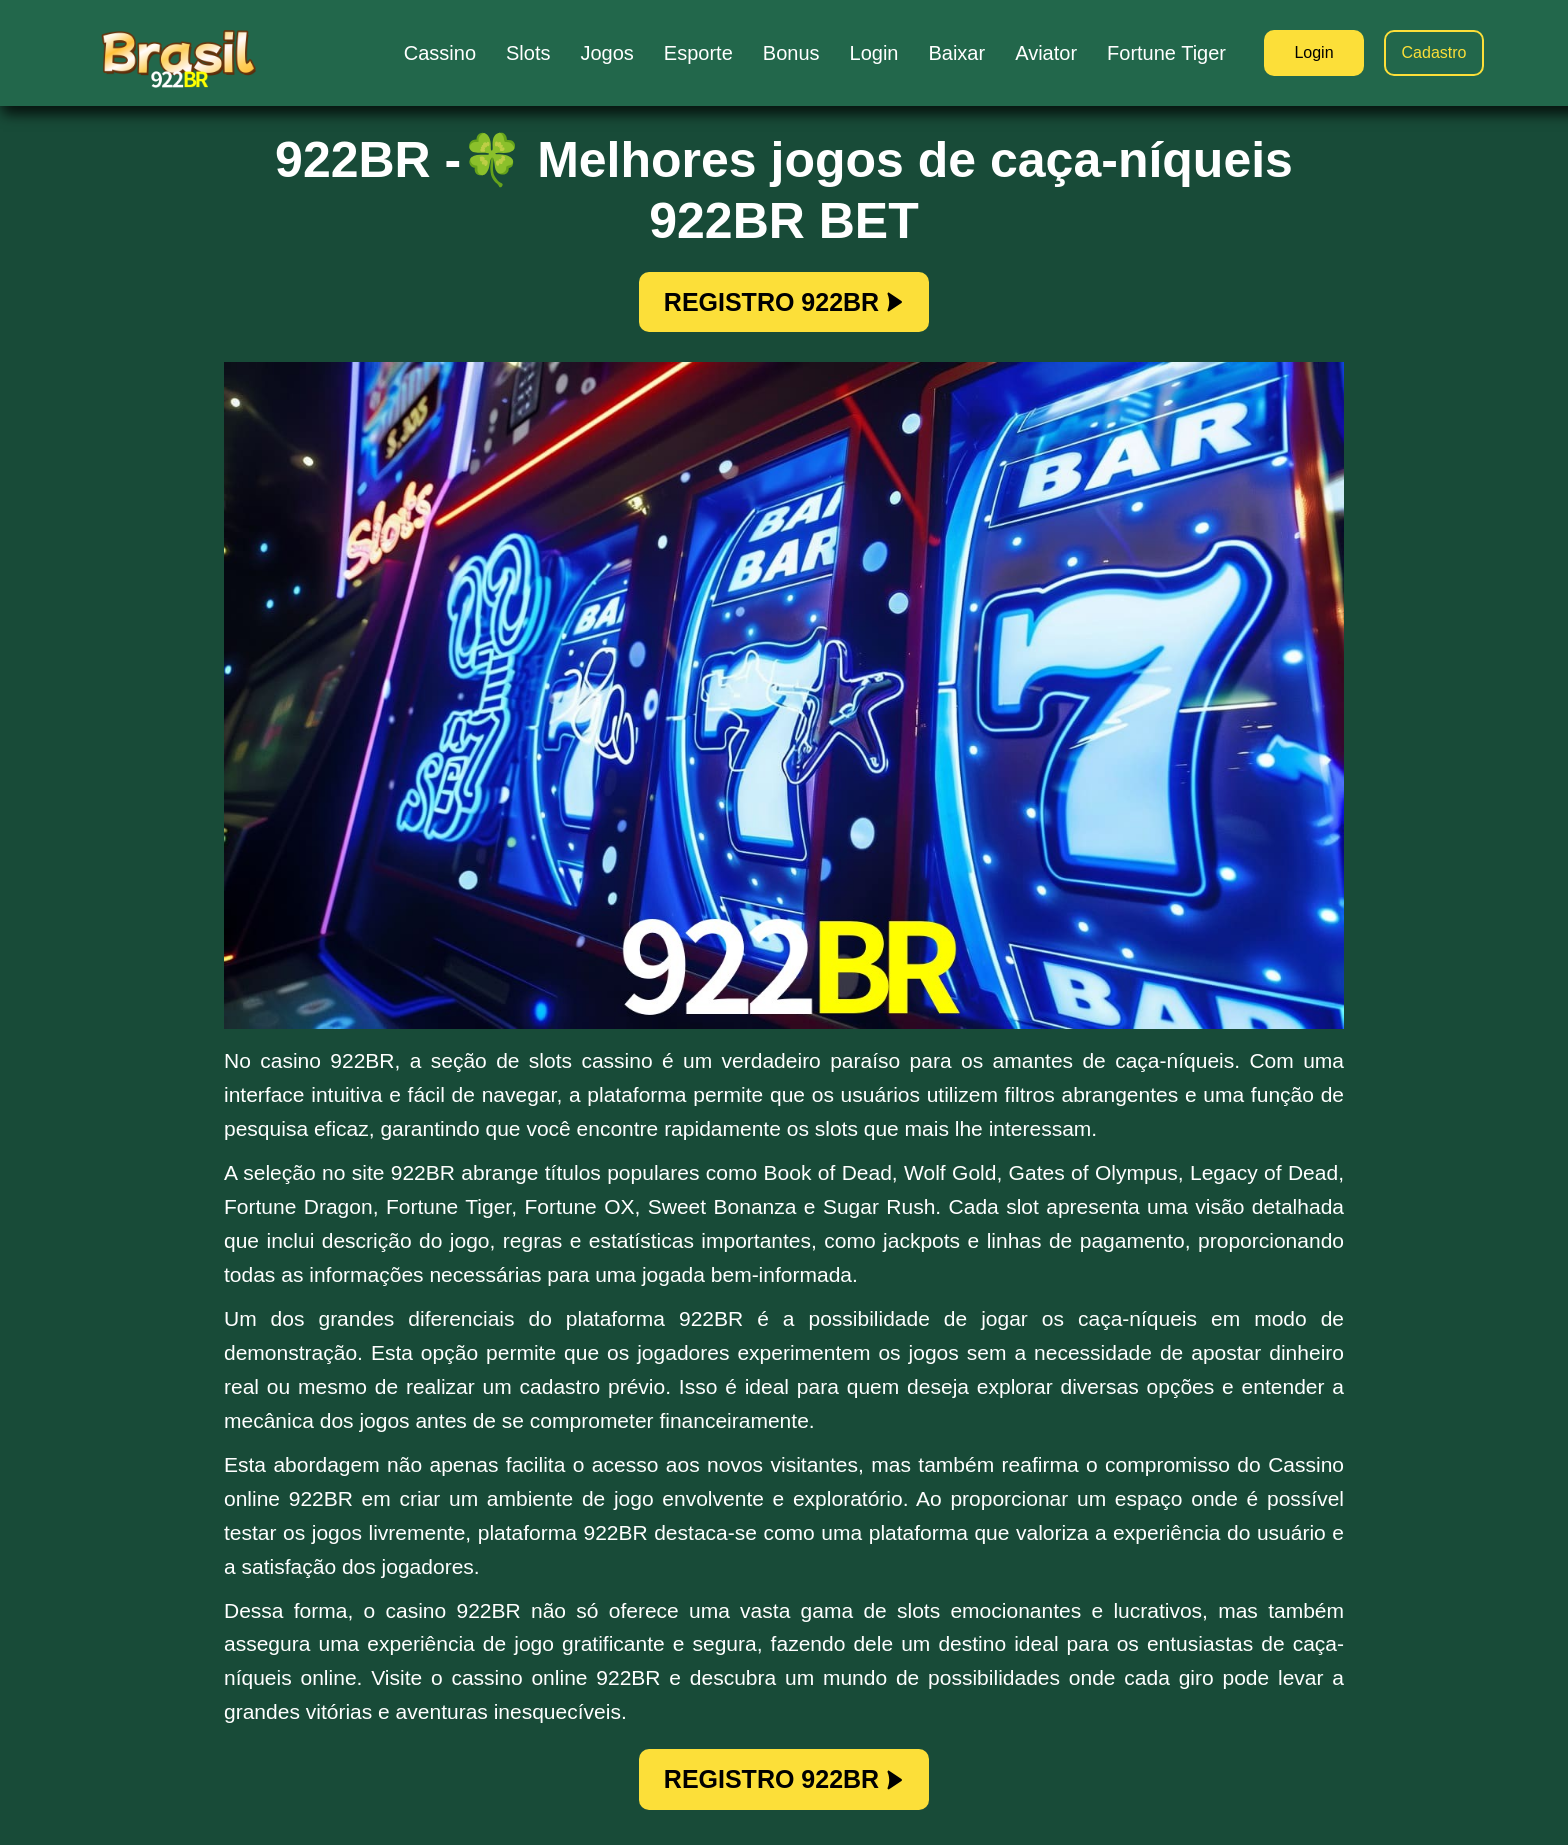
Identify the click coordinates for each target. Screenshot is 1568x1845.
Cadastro (1434, 52)
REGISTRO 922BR (784, 302)
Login (1313, 52)
